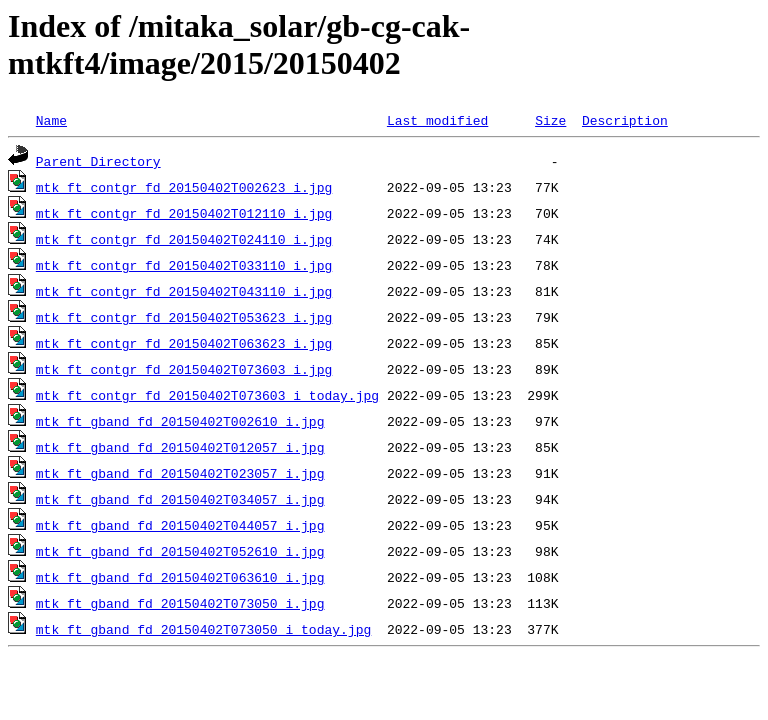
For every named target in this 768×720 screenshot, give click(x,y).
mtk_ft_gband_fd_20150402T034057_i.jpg (180, 499)
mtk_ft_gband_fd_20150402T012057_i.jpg (180, 447)
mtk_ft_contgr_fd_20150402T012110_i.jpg (184, 213)
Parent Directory (98, 161)
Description (625, 120)
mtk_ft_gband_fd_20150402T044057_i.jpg (180, 525)
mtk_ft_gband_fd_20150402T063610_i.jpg (180, 577)
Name (51, 120)
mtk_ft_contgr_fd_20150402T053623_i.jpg (184, 317)
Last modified (437, 120)
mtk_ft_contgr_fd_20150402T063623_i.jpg (184, 343)
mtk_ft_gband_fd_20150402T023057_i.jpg (180, 473)
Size (550, 120)
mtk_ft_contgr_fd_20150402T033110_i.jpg (184, 265)
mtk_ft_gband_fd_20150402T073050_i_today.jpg (203, 629)
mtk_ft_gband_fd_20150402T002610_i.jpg (180, 421)
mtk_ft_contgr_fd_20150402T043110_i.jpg (184, 291)
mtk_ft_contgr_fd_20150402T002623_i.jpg (184, 187)
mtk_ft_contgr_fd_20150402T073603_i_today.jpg (207, 395)
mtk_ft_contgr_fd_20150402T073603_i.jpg (184, 369)
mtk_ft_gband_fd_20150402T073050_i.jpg (180, 603)
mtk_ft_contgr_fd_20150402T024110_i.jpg (184, 239)
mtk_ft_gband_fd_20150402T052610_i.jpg (180, 551)
